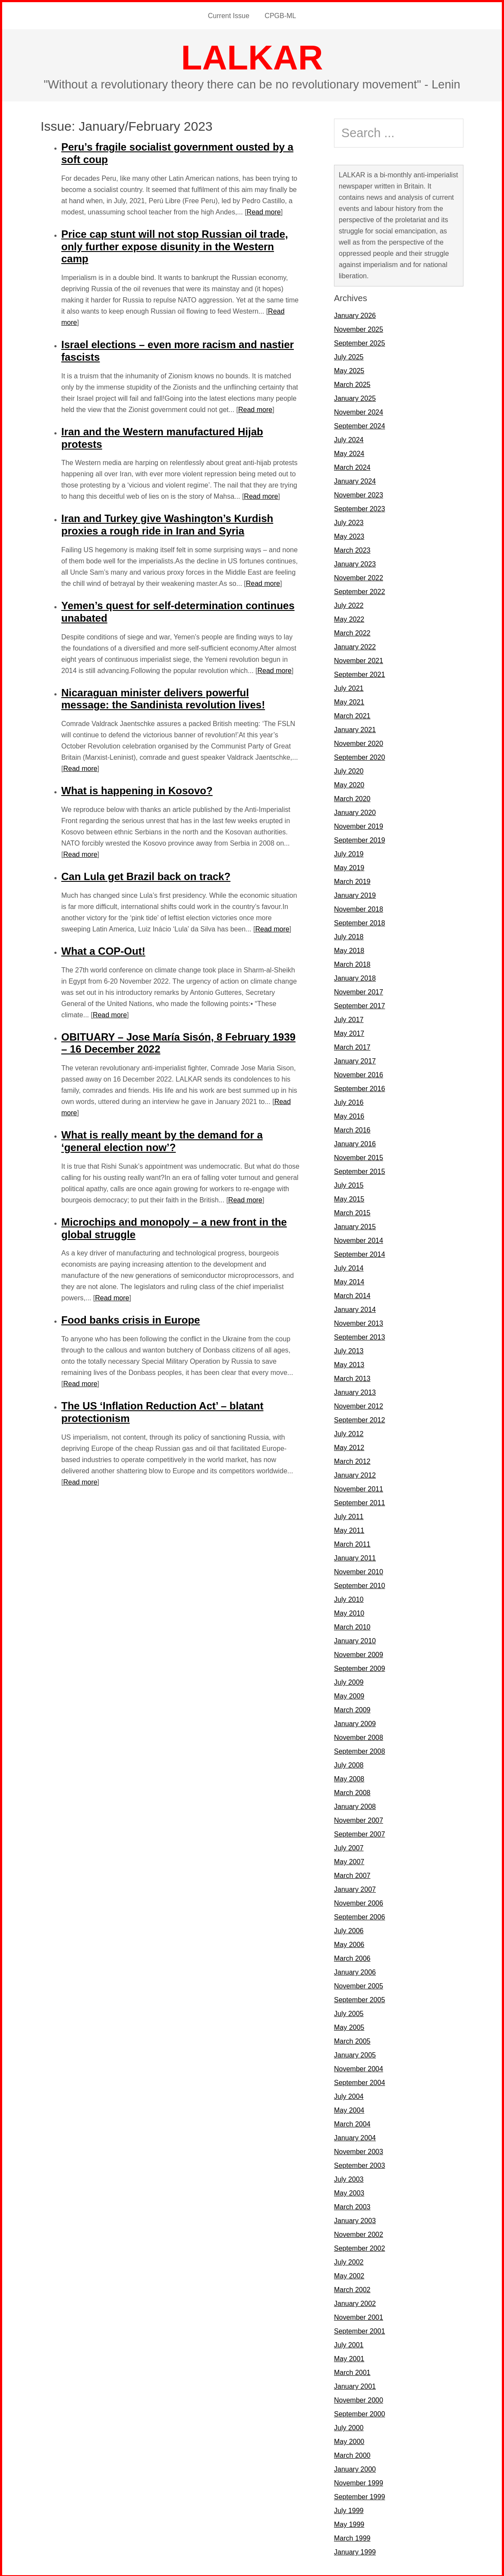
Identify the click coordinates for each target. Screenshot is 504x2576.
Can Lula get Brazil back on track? (145, 875)
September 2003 (359, 2164)
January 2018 (355, 977)
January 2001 (355, 2385)
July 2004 (349, 2095)
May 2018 (349, 949)
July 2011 (349, 1515)
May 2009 (349, 1694)
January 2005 (355, 2053)
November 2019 (358, 825)
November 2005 (358, 1984)
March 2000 (352, 2454)
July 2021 (349, 687)
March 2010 (352, 1625)
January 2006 (355, 1971)
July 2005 (349, 2012)
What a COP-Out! (103, 950)
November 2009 (358, 1653)
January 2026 (355, 314)
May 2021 (349, 701)
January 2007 (355, 1888)
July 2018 (349, 935)
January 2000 (355, 2468)
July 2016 (349, 1101)
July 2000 (349, 2426)
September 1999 (359, 2495)
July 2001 (349, 2343)
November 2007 (358, 1819)
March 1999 (352, 2537)
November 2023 (358, 493)
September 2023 (359, 507)
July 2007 (349, 1846)
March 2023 (352, 549)
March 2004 (352, 2122)
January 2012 (355, 1474)
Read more (264, 210)
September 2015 (359, 1170)
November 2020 (358, 742)
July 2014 (349, 1267)
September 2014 (359, 1253)
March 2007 (352, 1874)
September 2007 (359, 1833)
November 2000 (358, 2399)
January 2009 (355, 1722)
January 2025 (355, 397)
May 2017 (349, 1032)
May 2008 (349, 1777)
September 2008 (359, 1750)
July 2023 (349, 521)
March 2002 (352, 2288)
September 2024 (359, 424)
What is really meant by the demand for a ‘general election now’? (162, 1140)
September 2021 (359, 673)
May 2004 (349, 2109)
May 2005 (349, 2026)
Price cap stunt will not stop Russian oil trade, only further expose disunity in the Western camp (174, 245)
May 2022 (349, 618)
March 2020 (352, 797)
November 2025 (358, 328)
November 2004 (358, 2067)
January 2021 (355, 728)
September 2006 (359, 1915)
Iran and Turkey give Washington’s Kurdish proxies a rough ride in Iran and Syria (167, 523)
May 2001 (349, 2357)
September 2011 (359, 1501)
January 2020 (355, 811)
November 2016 (358, 1073)
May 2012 (349, 1446)
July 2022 (349, 604)
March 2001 (352, 2371)
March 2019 (352, 880)
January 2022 (355, 645)
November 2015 (358, 1156)
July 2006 (349, 1929)
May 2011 (349, 1529)
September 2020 (359, 756)
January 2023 (355, 562)
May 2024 (349, 452)
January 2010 (355, 1639)
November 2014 (358, 1239)
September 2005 (359, 1998)
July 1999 (349, 2509)
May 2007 (349, 1860)
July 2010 (349, 1598)
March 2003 (352, 2205)
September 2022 (359, 590)
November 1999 (358, 2481)
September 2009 (359, 1667)
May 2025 (349, 369)
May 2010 (349, 1612)
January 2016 (355, 1142)
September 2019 (359, 839)
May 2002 (349, 2274)
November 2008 (358, 1736)
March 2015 (352, 1211)
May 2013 (349, 1363)
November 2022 (358, 576)
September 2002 (359, 2247)
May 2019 (349, 866)
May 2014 (349, 1280)
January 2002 (355, 2302)
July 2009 (349, 1681)
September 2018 (359, 921)
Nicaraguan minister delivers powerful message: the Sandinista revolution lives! (163, 698)
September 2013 (359, 1336)
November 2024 (358, 411)
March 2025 (352, 383)
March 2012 (352, 1460)
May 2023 (349, 535)
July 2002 (349, 2261)
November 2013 (358, 1322)
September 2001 (359, 2330)
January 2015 (355, 1225)
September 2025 (359, 342)
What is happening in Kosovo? (137, 789)
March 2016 (352, 1128)
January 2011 (355, 1556)
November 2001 (358, 2316)
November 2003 (358, 2150)
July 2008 (349, 1764)
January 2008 (355, 1805)
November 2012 (358, 1405)
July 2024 (349, 438)
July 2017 (349, 1018)
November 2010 (358, 1570)
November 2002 (358, 2233)
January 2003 (355, 2219)
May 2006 (349, 1943)
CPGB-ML (280, 15)
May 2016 (349, 1115)
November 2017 (358, 990)
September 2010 (359, 1584)
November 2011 (358, 1487)
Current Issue (229, 15)
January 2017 (355, 1059)
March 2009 (352, 1708)
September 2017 (359, 1004)
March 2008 (352, 1791)
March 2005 (352, 2040)
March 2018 (352, 963)
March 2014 (352, 1294)
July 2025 (349, 355)
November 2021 (358, 659)
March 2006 (352, 1957)
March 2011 (352, 1543)
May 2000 (349, 2440)
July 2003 (349, 2178)
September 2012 (359, 1418)
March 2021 (352, 714)
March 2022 (352, 631)
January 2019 (355, 894)
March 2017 (352, 1046)
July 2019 (349, 852)
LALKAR (252, 56)
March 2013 (352, 1377)
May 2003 (349, 2191)
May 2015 (349, 1198)
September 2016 (359, 1087)
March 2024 (352, 466)
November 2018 (358, 908)
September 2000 (359, 2412)
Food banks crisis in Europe (130, 1318)
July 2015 (349, 1184)
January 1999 (355, 2550)
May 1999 (349, 2523)
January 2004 (355, 2136)
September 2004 (359, 2081)
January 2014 (355, 1308)
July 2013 (349, 1349)
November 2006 (358, 1902)
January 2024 (355, 480)
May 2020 (349, 783)
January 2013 (355, 1391)
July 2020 (349, 770)
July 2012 (349, 1432)
